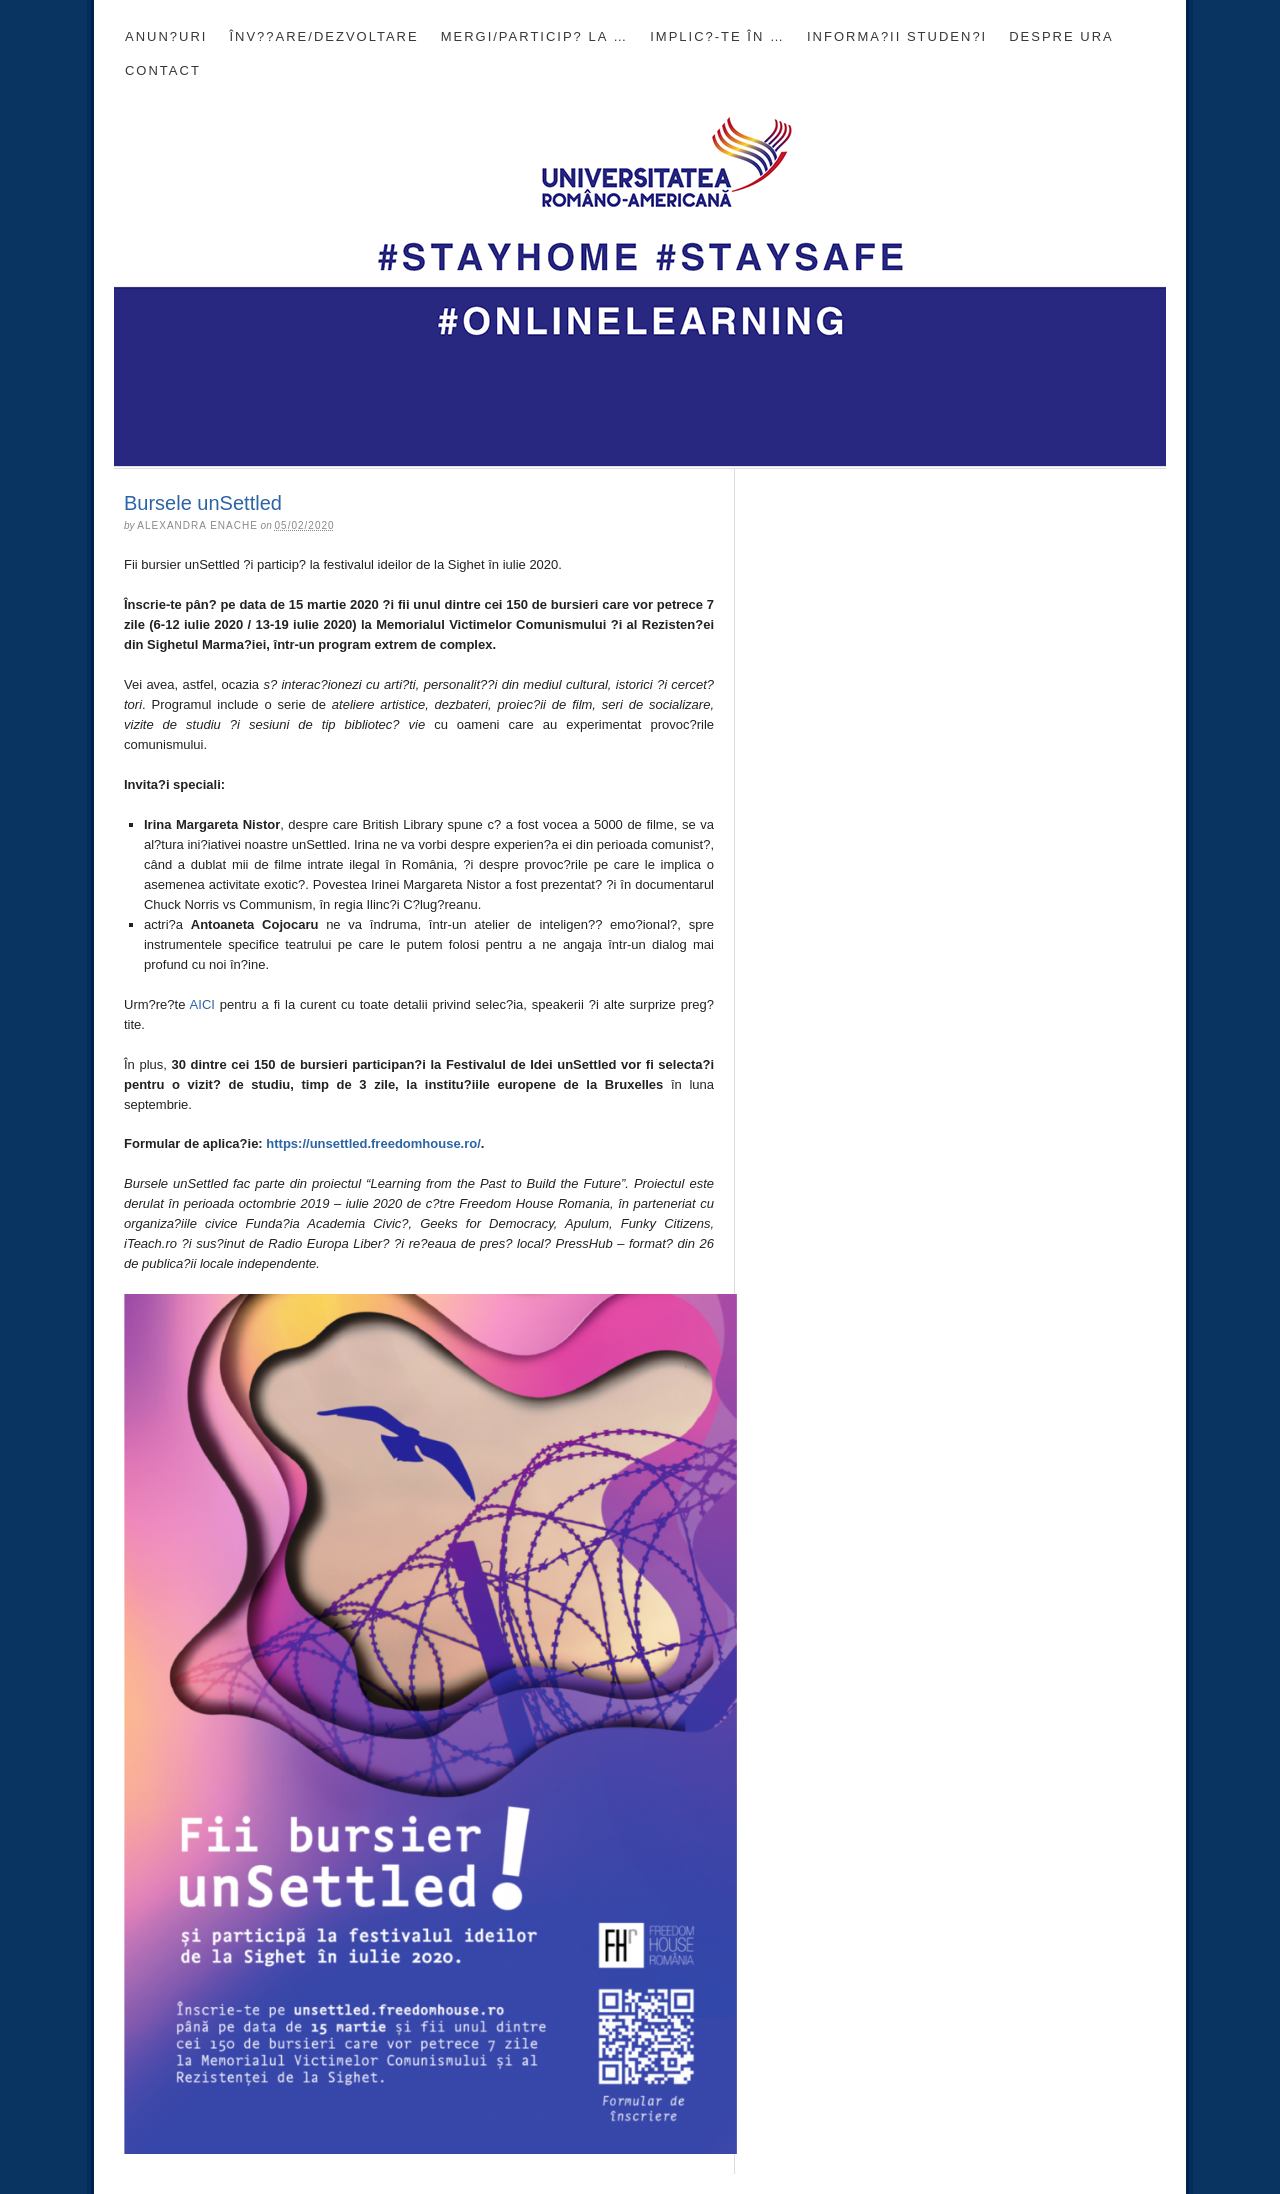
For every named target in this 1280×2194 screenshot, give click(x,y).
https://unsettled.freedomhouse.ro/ (373, 1143)
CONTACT (163, 70)
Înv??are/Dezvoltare (323, 36)
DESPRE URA (1061, 36)
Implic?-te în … (717, 36)
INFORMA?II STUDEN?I (897, 36)
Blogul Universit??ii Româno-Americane (640, 277)
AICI (202, 1004)
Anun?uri (166, 36)
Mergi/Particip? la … (535, 36)
